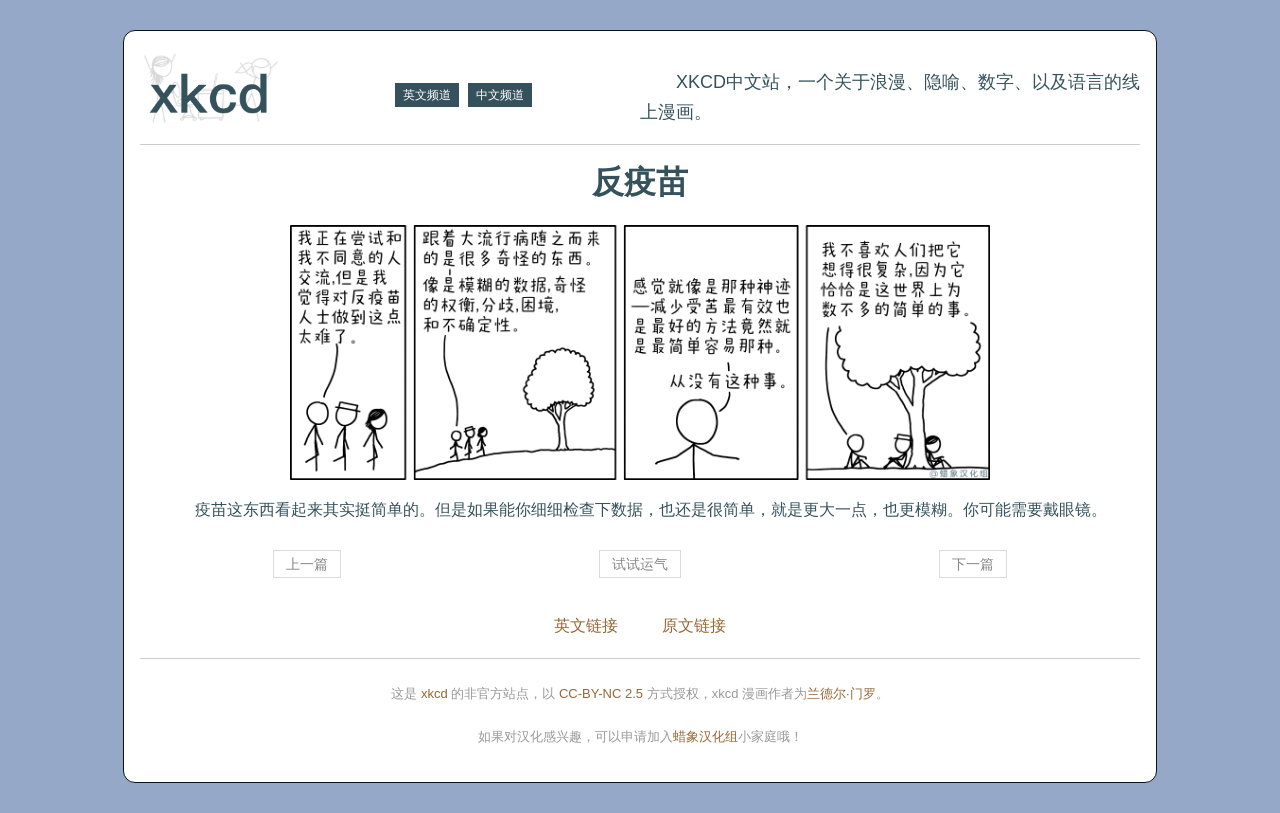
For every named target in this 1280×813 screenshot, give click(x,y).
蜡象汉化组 (705, 736)
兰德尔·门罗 (841, 693)
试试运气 (640, 564)
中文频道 (500, 95)
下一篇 (973, 564)
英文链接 (586, 625)
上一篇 (307, 564)
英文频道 (427, 95)
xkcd (434, 693)
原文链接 (694, 625)
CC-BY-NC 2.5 (601, 693)
